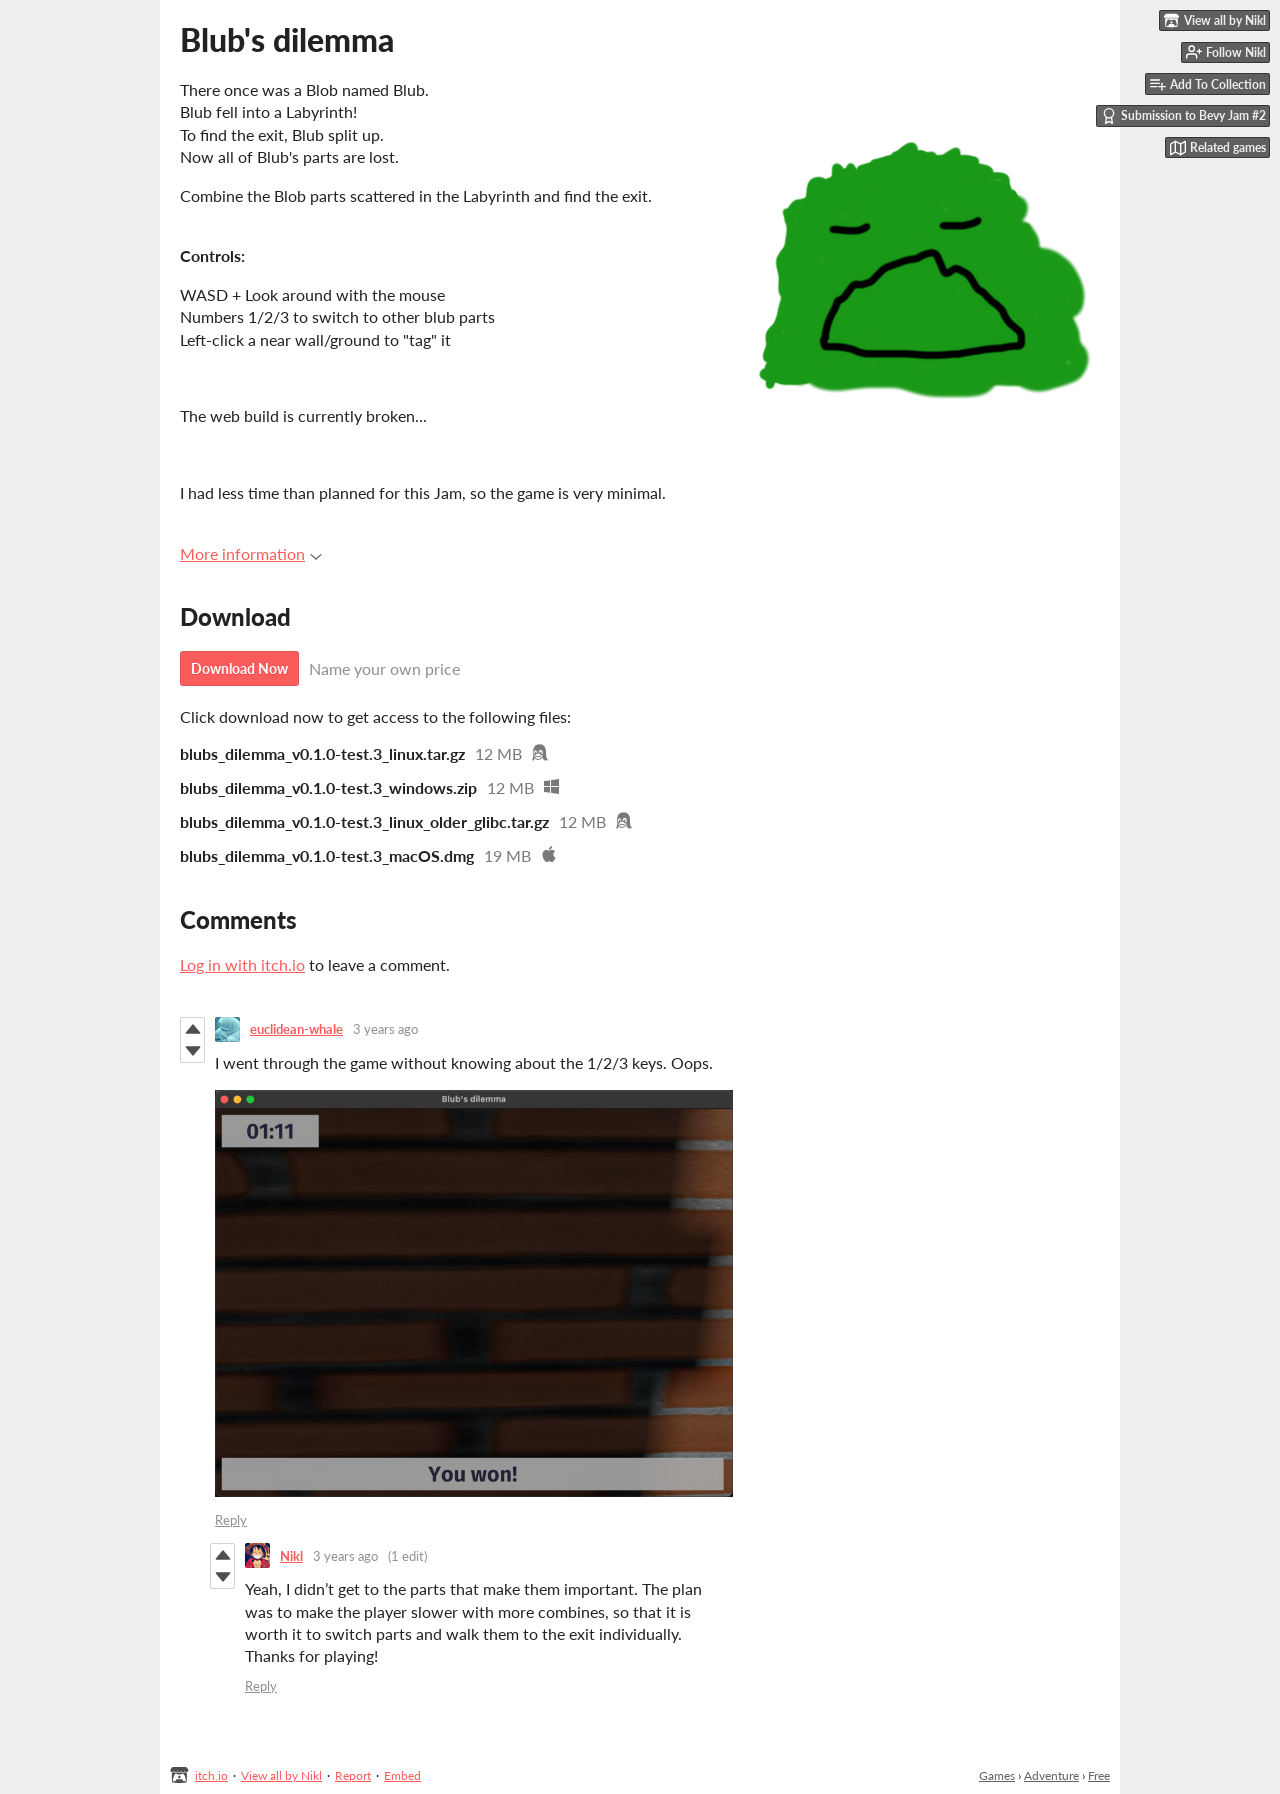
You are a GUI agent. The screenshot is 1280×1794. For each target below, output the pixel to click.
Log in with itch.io (242, 964)
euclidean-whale (296, 1029)
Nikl (291, 1556)
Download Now (239, 668)
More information (251, 553)
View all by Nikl (281, 1775)
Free (1099, 1775)
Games (997, 1775)
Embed (402, 1775)
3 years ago (385, 1029)
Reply (231, 1520)
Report (353, 1775)
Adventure (1051, 1775)
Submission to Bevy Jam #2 (1183, 116)
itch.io (211, 1775)
